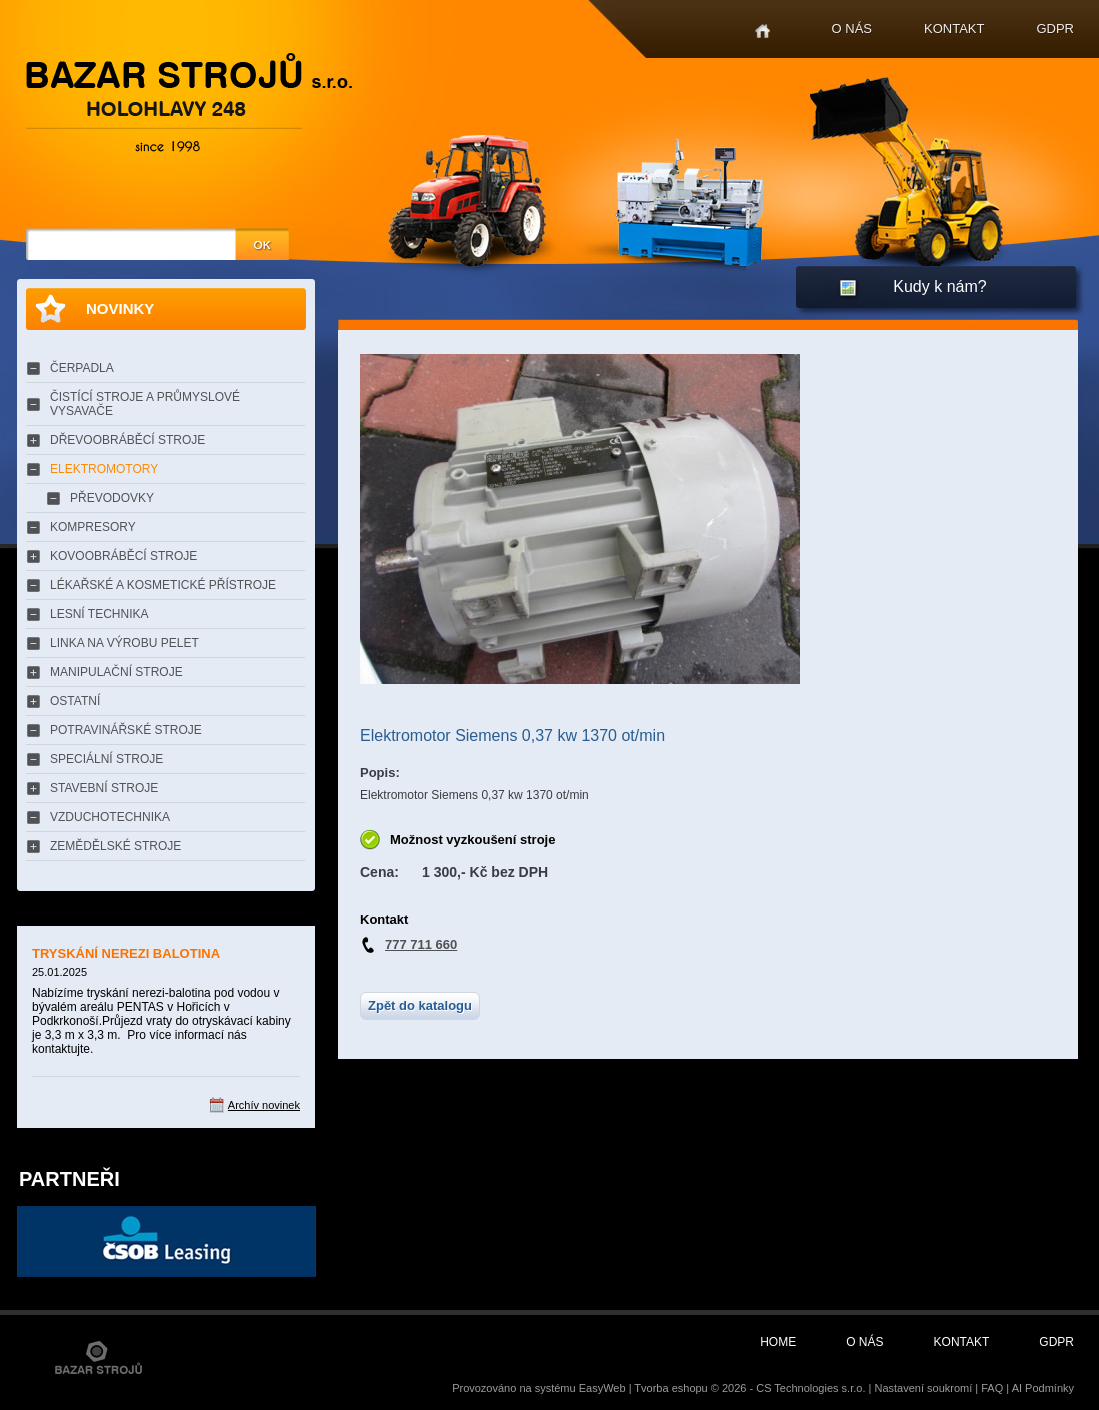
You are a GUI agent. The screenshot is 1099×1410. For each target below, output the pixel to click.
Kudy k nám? (939, 286)
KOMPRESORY (93, 527)
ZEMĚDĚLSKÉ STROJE (115, 846)
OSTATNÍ (75, 701)
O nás (852, 28)
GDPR (1055, 28)
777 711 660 (421, 944)
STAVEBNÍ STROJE (104, 788)
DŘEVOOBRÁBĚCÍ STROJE (127, 440)
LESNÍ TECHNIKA (99, 614)
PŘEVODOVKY (112, 498)
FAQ (992, 1388)
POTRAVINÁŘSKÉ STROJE (126, 730)
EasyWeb (602, 1388)
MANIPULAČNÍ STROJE (116, 672)
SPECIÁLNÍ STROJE (106, 759)
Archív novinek (264, 1105)
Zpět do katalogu (420, 1005)
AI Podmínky (1043, 1388)
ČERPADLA (82, 368)
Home (762, 31)
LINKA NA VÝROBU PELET (124, 643)
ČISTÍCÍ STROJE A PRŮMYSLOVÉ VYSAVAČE (145, 404)
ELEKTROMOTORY (104, 469)
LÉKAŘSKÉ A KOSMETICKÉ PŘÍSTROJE (163, 585)
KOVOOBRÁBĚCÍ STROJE (123, 556)
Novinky (120, 308)
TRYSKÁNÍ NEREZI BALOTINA (126, 953)
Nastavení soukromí (923, 1388)
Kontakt (954, 28)
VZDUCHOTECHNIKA (110, 817)
